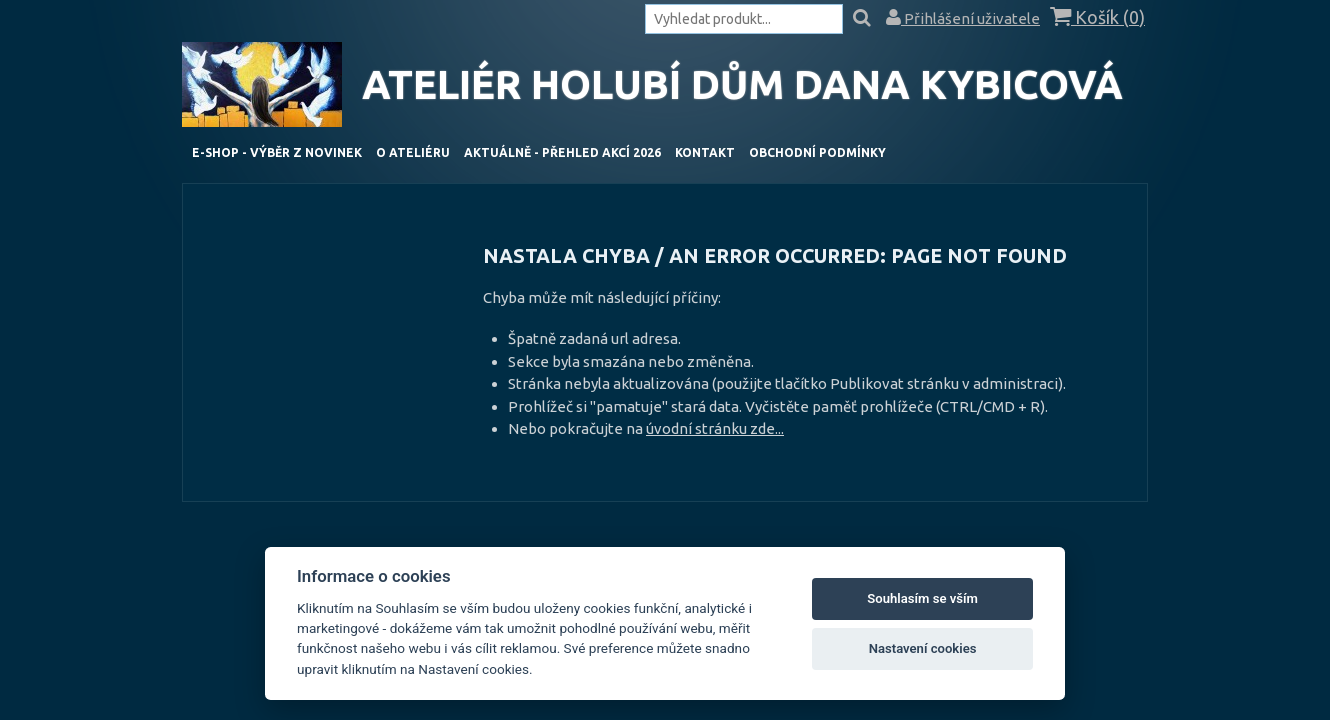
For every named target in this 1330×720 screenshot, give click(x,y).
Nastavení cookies (923, 648)
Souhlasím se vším (922, 598)
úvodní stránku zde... (715, 428)
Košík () (1097, 17)
